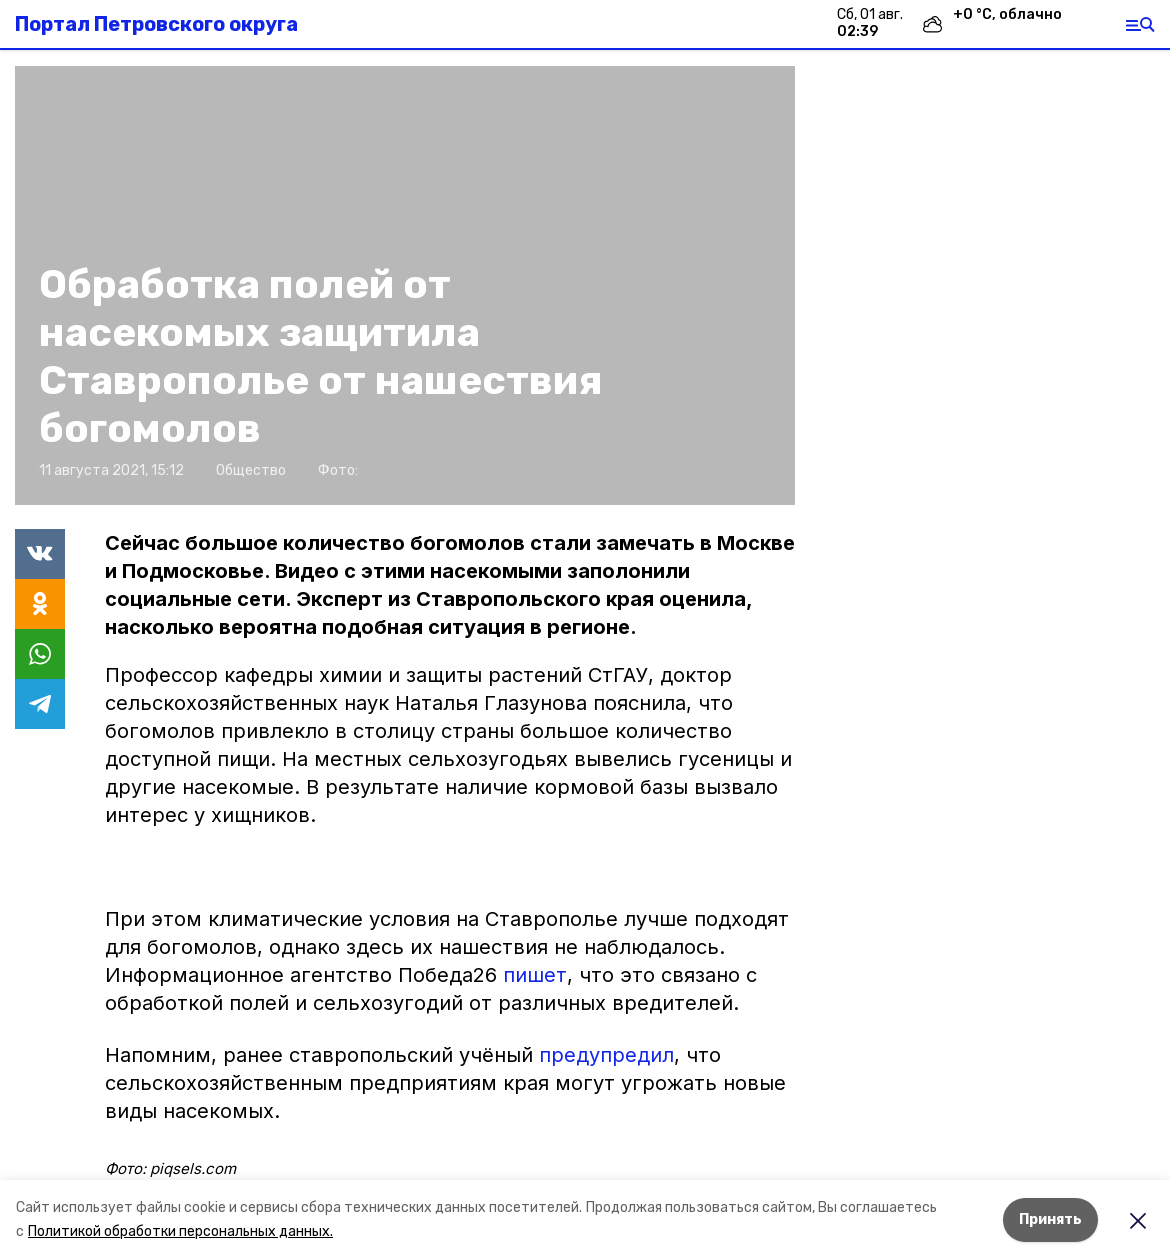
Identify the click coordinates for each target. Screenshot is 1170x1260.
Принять (1050, 1219)
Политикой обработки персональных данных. (180, 1231)
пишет (535, 975)
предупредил (606, 1055)
